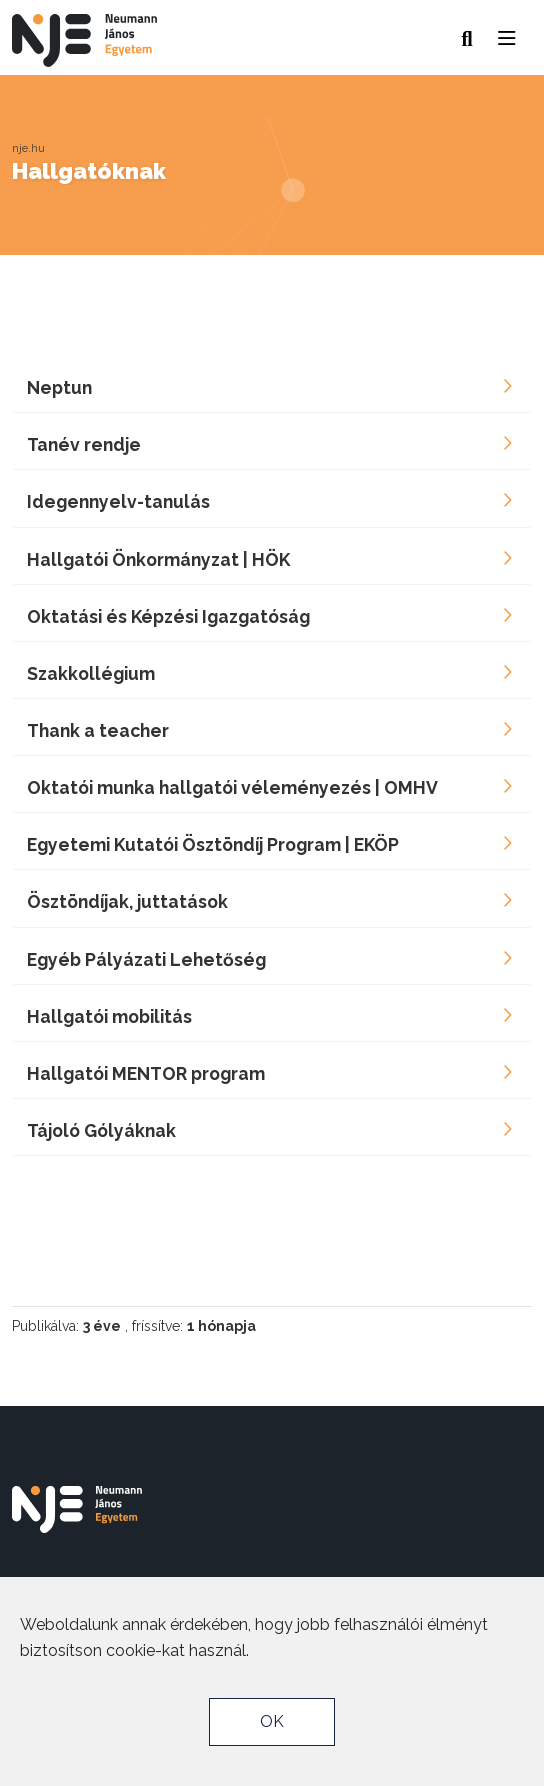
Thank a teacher (98, 730)
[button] (507, 33)
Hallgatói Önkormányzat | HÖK (158, 559)
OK (272, 1721)
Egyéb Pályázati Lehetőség (146, 959)
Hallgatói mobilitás (109, 1016)
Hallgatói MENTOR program (146, 1073)
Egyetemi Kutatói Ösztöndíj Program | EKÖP (213, 844)
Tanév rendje (84, 444)
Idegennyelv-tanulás (118, 501)
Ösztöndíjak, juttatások (127, 901)
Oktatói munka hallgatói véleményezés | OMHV (232, 787)
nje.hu (28, 148)
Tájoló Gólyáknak (101, 1130)
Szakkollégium (91, 673)
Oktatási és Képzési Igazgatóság (168, 616)
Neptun (59, 387)
